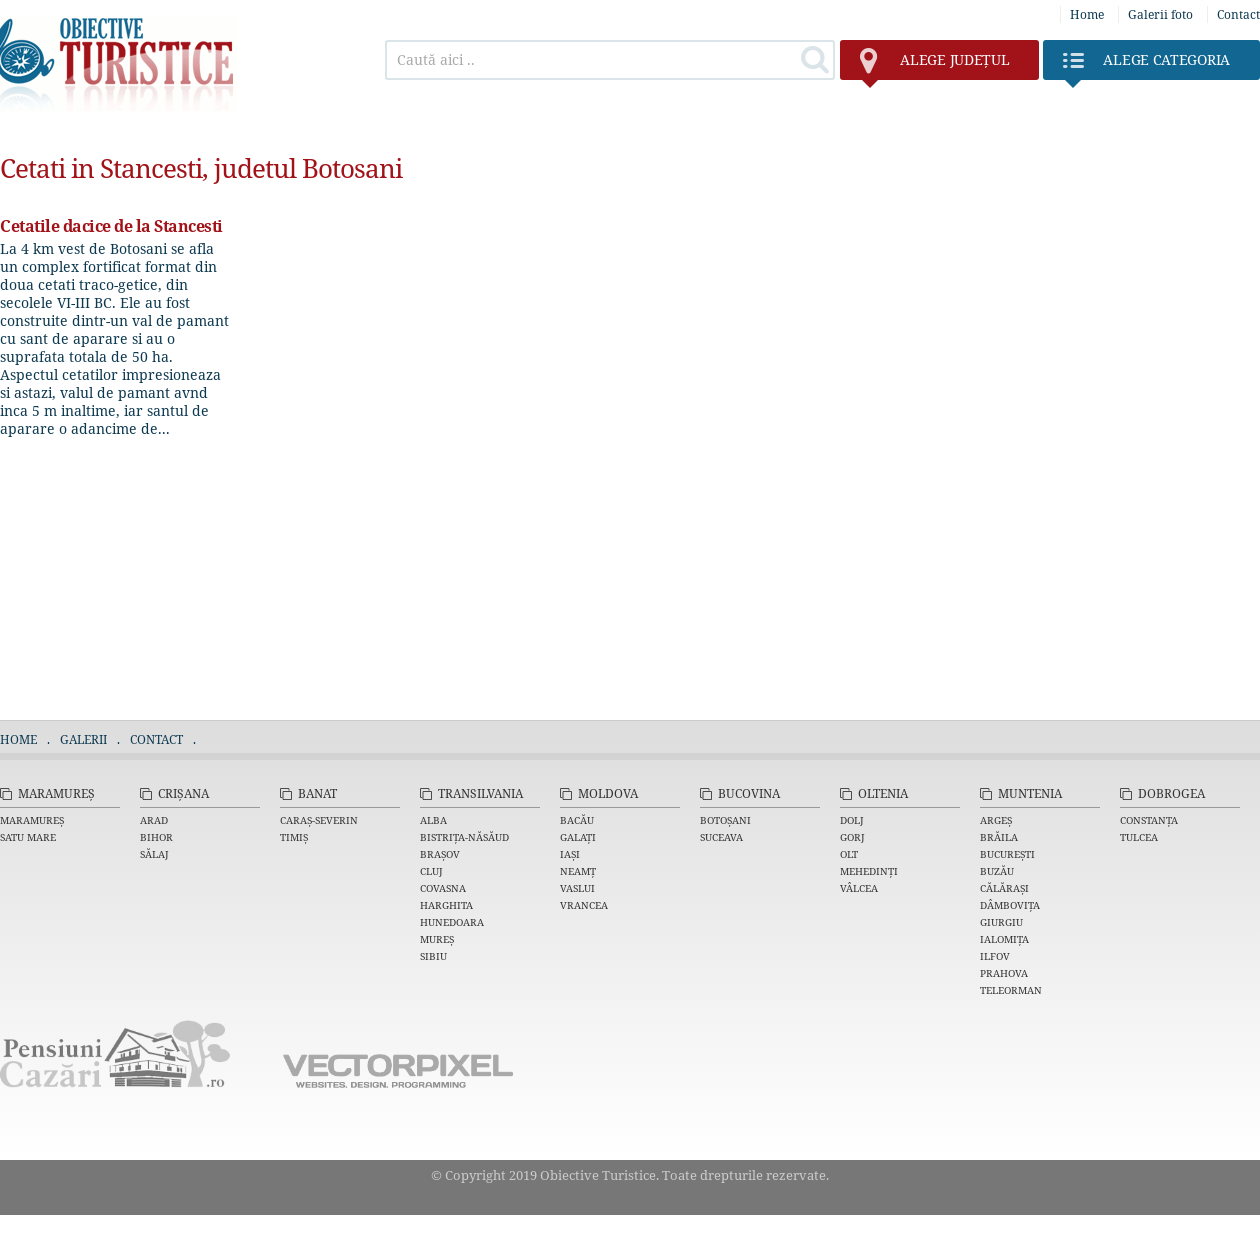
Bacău (577, 820)
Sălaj (154, 854)
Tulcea (1139, 837)
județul (934, 65)
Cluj (431, 871)
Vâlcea (859, 888)
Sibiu (433, 956)
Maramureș (56, 793)
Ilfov (995, 956)
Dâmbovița (1010, 905)
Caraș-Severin (319, 820)
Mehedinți (869, 871)
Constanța (1149, 820)
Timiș (294, 837)
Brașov (440, 854)
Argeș (996, 820)
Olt (849, 854)
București (1007, 854)
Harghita (446, 905)
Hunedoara (452, 922)
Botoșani (725, 820)
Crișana (183, 793)
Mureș (437, 939)
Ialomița (1004, 939)
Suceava (721, 837)
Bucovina (749, 793)
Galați (578, 837)
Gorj (852, 837)
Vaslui (577, 888)
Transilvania (480, 793)
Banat (317, 793)
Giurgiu (1001, 922)
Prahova (1004, 973)
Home (1087, 14)
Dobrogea (1171, 793)
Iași (570, 854)
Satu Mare (28, 837)
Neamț (578, 871)
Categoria (1146, 65)
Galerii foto (1160, 14)
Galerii (83, 739)
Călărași (1004, 888)
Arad (154, 820)
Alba (433, 820)
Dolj (852, 820)
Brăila (999, 837)
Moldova (608, 793)
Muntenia (1030, 793)
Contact (1238, 14)
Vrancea (584, 905)
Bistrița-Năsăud (464, 837)
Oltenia (883, 793)
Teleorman (1011, 990)
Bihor (156, 837)
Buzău (997, 871)
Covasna (443, 888)
